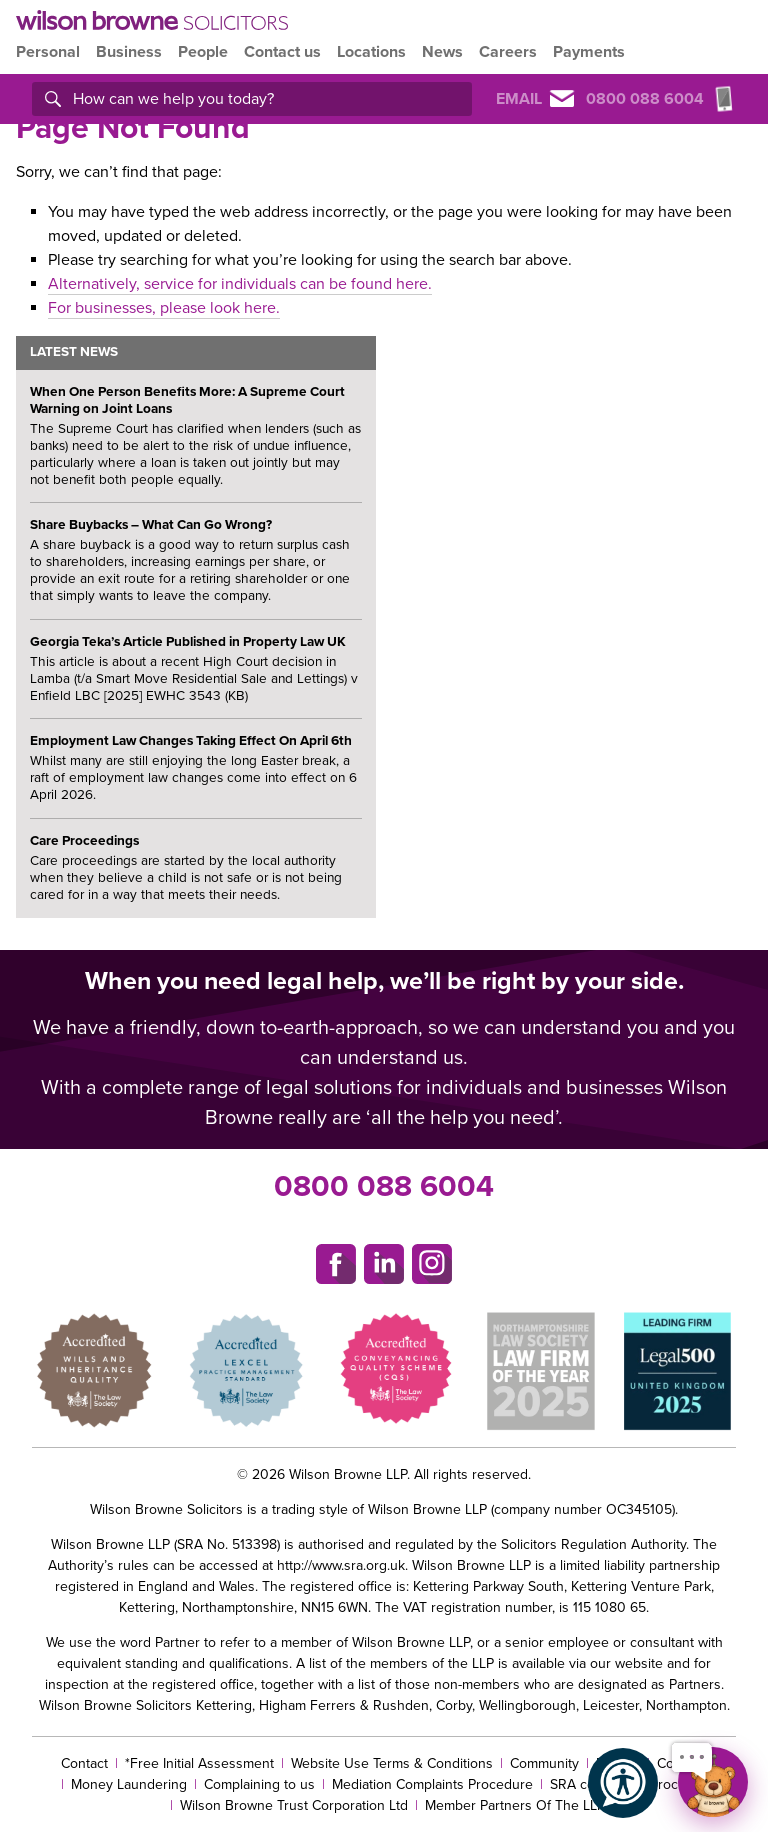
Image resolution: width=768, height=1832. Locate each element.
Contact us (282, 52)
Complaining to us (259, 1784)
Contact (84, 1763)
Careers (508, 52)
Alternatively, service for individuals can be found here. (240, 284)
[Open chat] (713, 1782)
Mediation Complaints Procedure (432, 1784)
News (442, 52)
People (203, 52)
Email (535, 99)
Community (544, 1763)
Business (129, 52)
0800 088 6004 (384, 1186)
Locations (371, 52)
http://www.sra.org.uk (341, 1565)
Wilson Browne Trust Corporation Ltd (294, 1805)
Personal (48, 52)
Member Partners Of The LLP (515, 1805)
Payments (589, 52)
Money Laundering (129, 1784)
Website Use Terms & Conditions (392, 1763)
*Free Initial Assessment (199, 1763)
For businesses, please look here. (164, 308)
